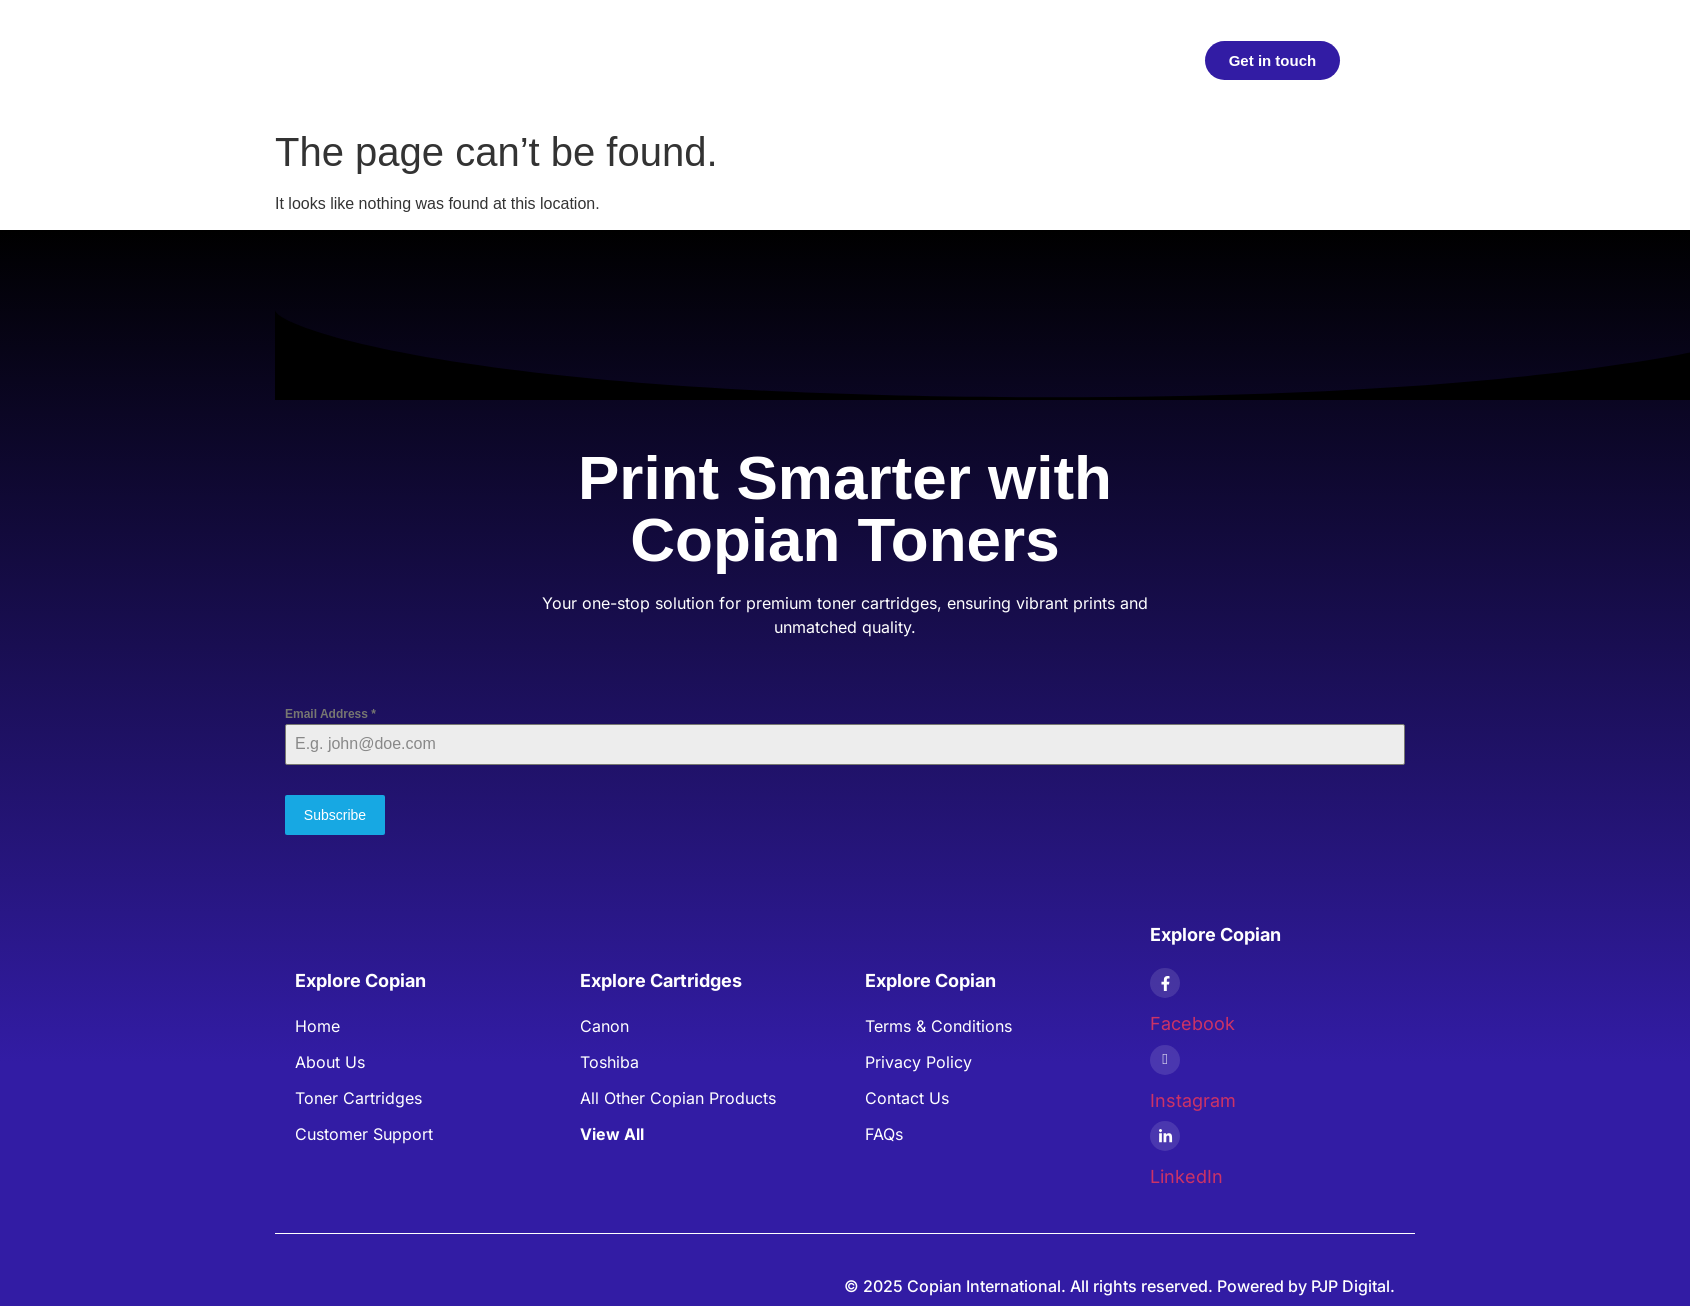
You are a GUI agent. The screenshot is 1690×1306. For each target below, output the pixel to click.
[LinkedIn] (1165, 1130)
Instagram (1193, 1094)
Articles (756, 59)
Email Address (330, 714)
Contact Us (1091, 59)
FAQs (1001, 59)
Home (580, 59)
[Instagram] (1165, 1054)
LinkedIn (1186, 1170)
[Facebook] (1165, 977)
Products (665, 59)
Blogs (932, 59)
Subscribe (335, 815)
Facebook (1192, 1017)
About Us (848, 59)
